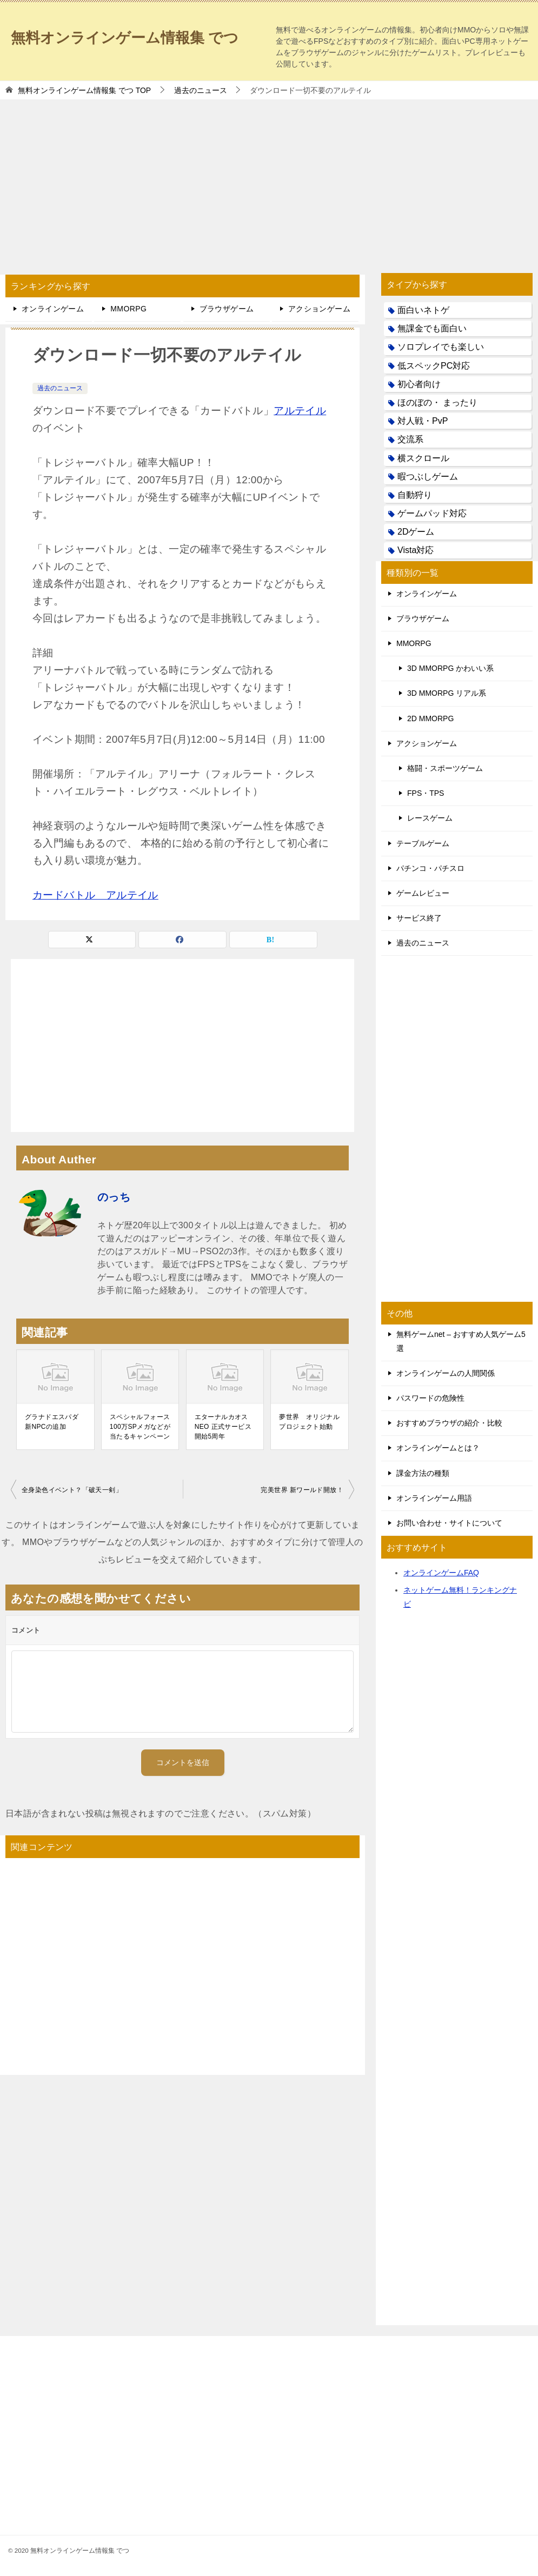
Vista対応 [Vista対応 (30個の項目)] (415, 550)
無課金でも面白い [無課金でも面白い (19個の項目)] (432, 328)
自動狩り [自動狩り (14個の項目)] (414, 495)
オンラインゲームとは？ (438, 1447)
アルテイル (300, 410)
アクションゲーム (319, 308)
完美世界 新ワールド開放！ (302, 1490)
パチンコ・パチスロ (430, 868)
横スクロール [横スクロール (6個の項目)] (423, 458)
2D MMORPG (430, 718)
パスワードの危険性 (430, 1398)
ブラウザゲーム (227, 308)
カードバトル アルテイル (95, 895)
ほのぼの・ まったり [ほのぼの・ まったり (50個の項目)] (437, 402)
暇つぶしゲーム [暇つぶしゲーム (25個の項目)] (427, 476)
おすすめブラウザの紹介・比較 (449, 1423)
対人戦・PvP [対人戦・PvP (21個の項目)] (422, 420)
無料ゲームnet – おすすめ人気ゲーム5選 (461, 1341)
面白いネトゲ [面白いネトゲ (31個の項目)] (423, 310)
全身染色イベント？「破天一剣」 (72, 1490)
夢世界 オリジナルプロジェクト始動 (309, 1421)
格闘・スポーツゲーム (445, 768)
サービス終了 (419, 918)
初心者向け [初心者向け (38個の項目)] (419, 384)
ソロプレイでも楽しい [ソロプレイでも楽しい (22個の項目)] (440, 346)
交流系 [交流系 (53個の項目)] (410, 439)
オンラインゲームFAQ (441, 1572)
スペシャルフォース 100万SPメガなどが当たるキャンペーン (140, 1426)
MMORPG (128, 308)
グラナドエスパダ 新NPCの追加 (51, 1421)
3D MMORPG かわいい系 (450, 668)
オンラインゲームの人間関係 (445, 1373)
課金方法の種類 (422, 1473)
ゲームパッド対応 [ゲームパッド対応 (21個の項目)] (432, 513)
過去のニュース (60, 388)
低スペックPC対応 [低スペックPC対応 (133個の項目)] (433, 365)
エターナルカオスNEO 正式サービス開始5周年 (223, 1426)
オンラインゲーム (53, 308)
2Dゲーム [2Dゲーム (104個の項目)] (415, 531)
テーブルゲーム (422, 843)
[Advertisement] (269, 181)
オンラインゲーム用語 (434, 1498)
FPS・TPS (425, 793)
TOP (84, 90)
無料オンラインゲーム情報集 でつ (137, 35)
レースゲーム (430, 818)
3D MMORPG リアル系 (446, 693)
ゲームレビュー (422, 893)
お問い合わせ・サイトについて (449, 1523)
